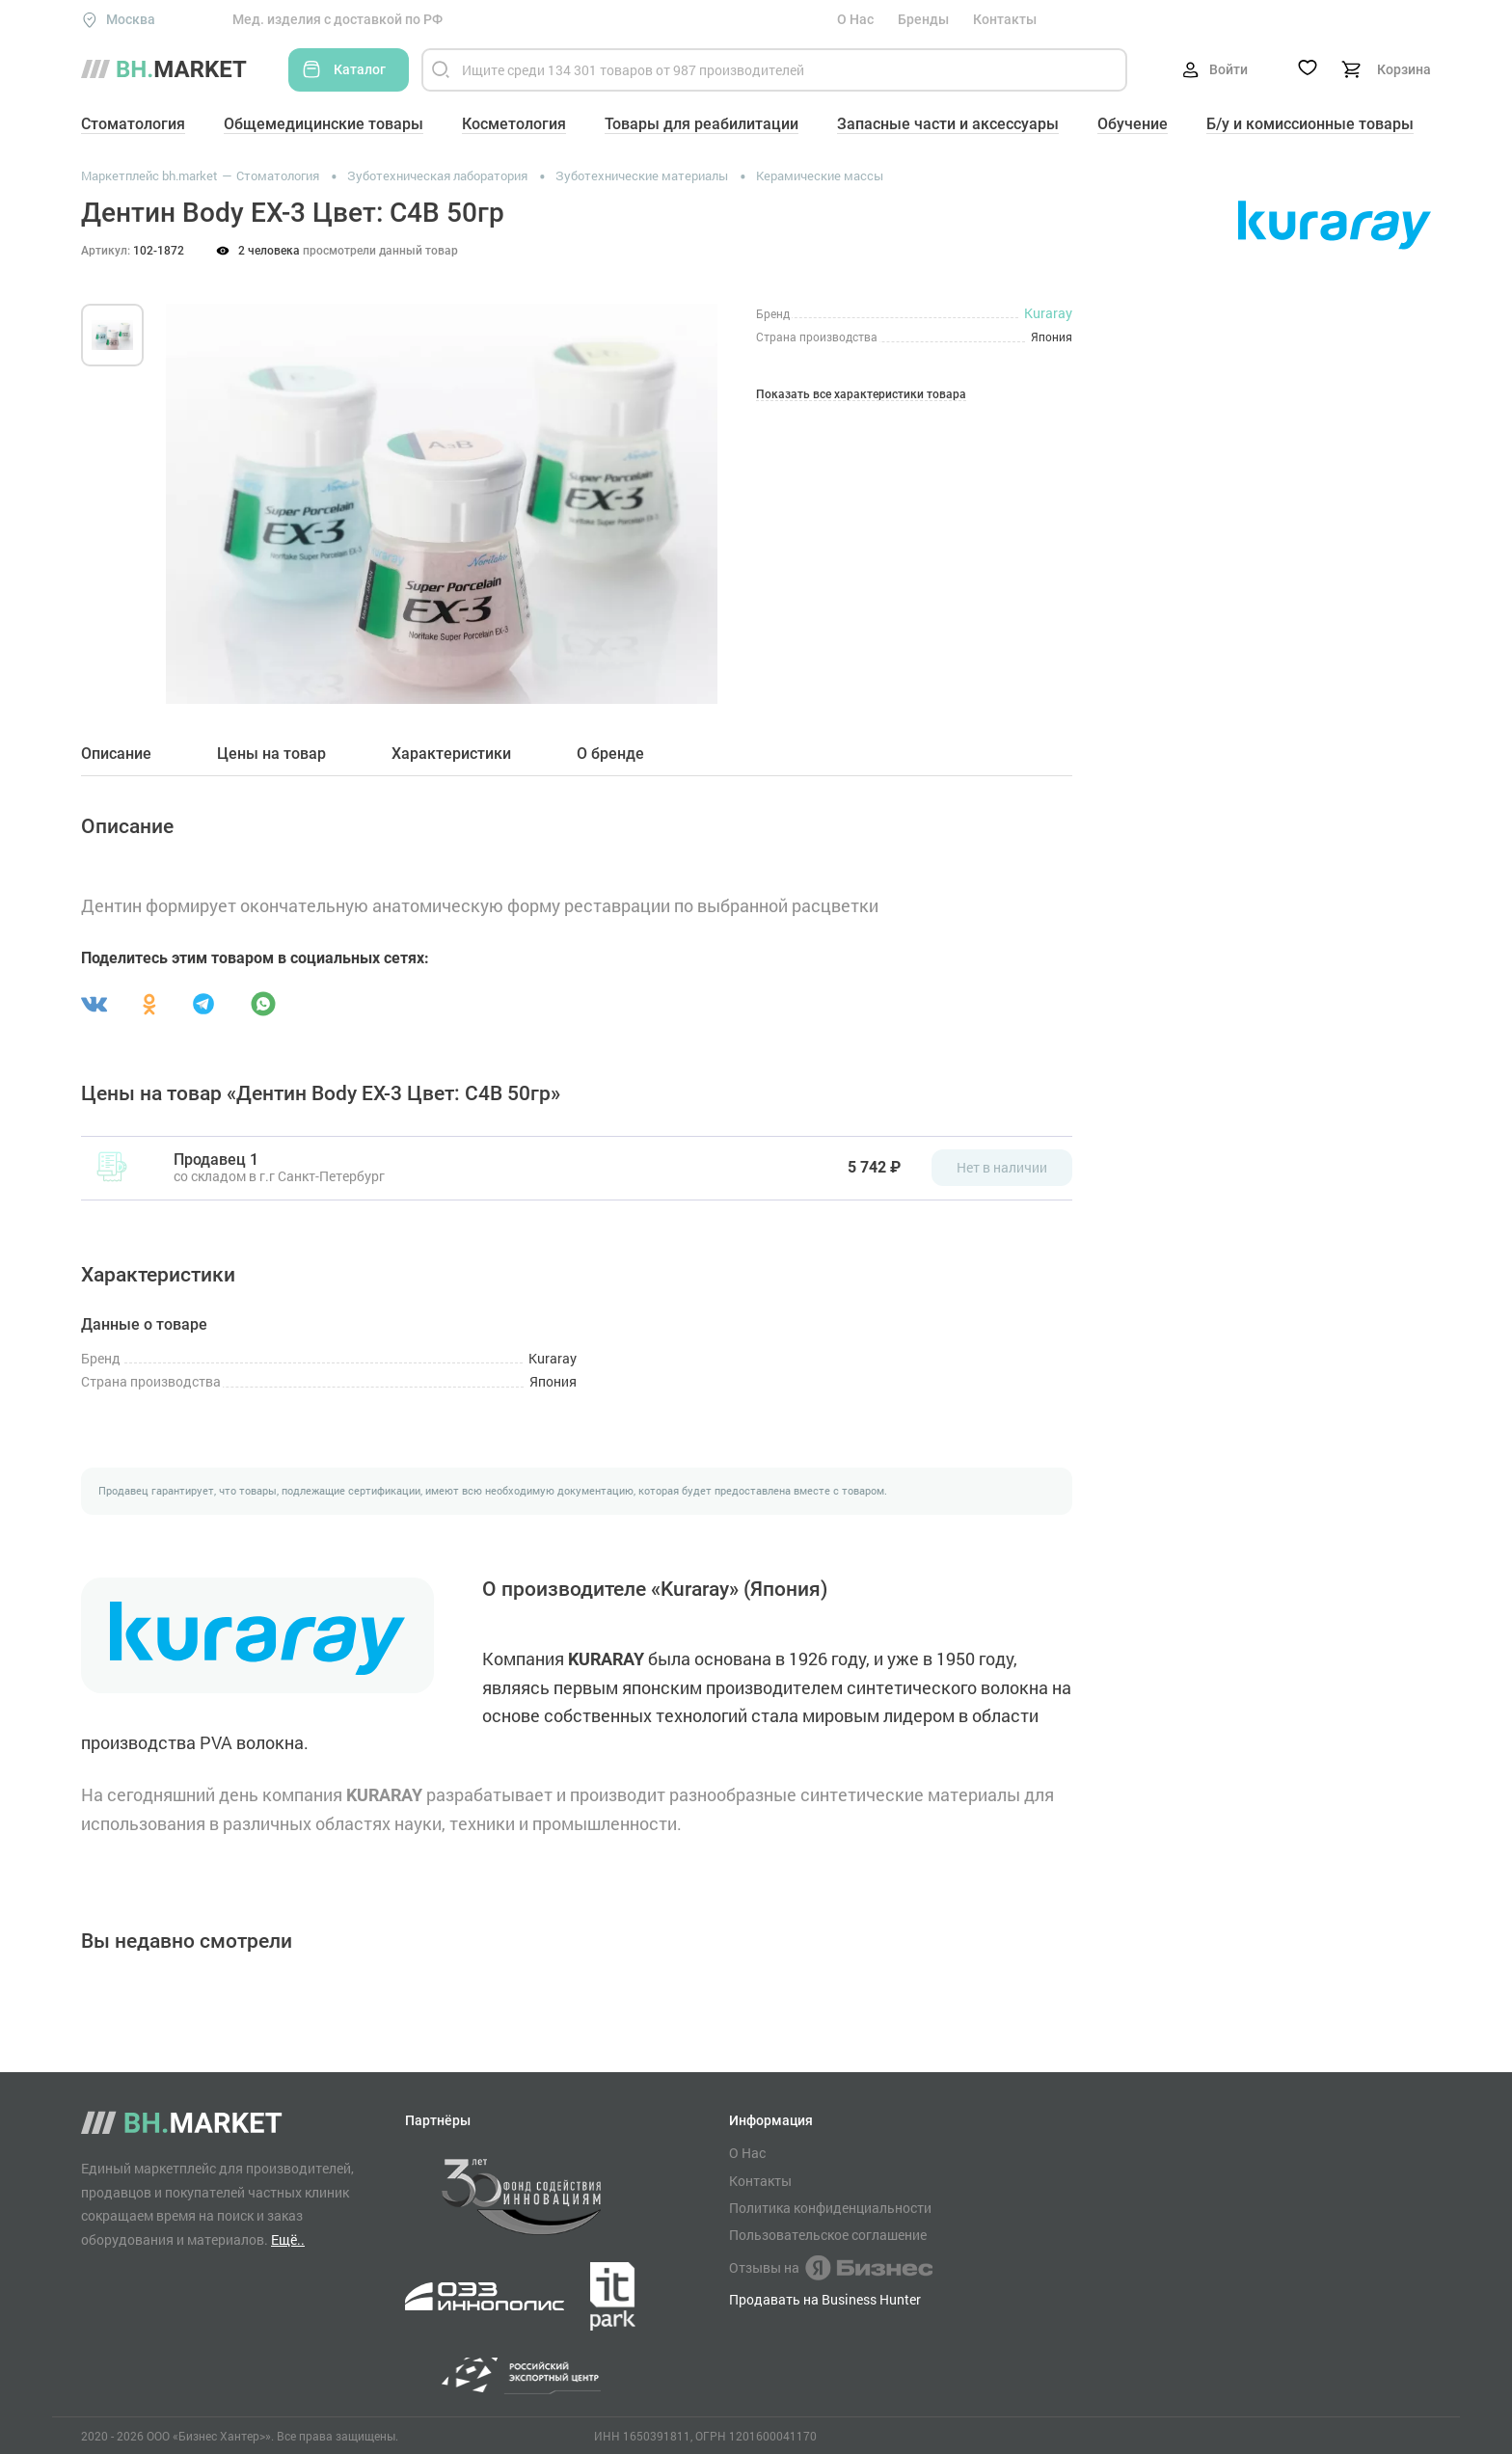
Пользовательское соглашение (828, 2235)
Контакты (1005, 19)
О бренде (610, 754)
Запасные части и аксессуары (948, 124)
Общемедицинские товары (323, 124)
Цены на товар (271, 754)
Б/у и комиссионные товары (1310, 124)
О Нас (855, 19)
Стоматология (133, 124)
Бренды (923, 19)
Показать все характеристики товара (861, 395)
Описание (116, 754)
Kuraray (1048, 313)
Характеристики (451, 754)
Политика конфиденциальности (830, 2208)
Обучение (1132, 124)
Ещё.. (288, 2239)
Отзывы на (830, 2267)
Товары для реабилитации (701, 124)
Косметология (514, 124)
